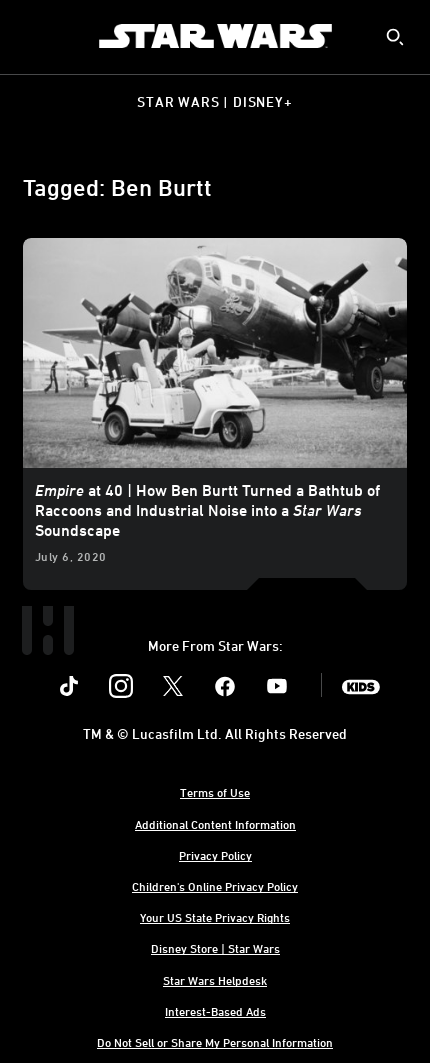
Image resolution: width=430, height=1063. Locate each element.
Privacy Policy (215, 855)
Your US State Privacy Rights (215, 917)
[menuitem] (32, 36)
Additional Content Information (215, 824)
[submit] (395, 37)
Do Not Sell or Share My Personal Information (215, 1042)
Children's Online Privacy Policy (215, 886)
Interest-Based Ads (215, 1011)
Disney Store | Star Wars (215, 948)
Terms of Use (215, 792)
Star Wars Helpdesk (215, 980)
